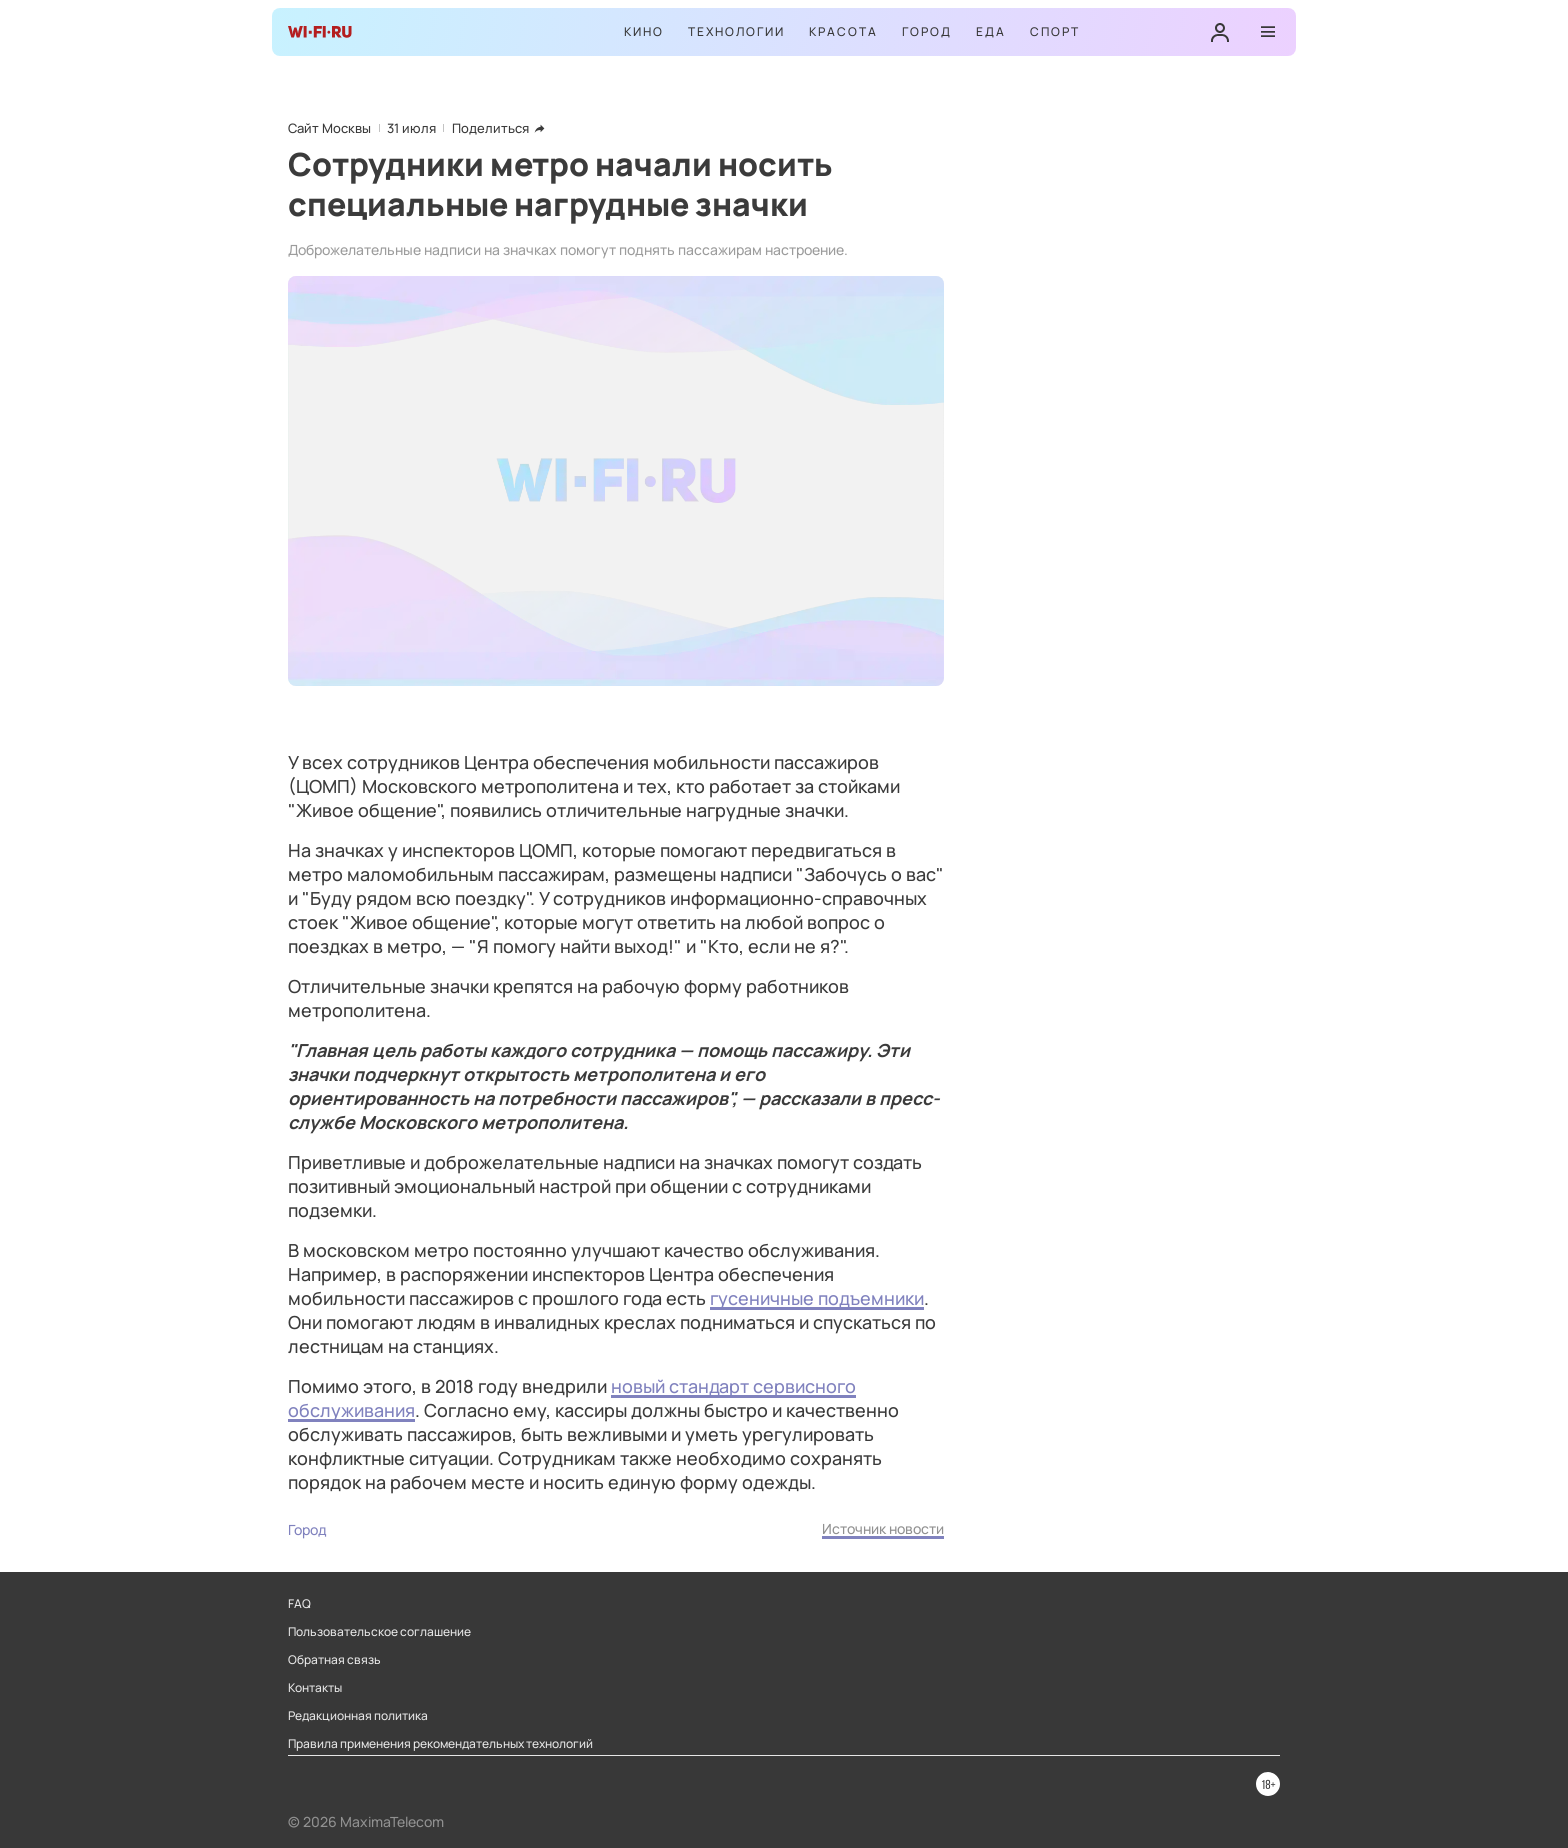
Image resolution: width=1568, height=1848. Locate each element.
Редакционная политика (358, 1716)
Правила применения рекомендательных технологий (440, 1744)
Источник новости (883, 1528)
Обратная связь (334, 1660)
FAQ (299, 1604)
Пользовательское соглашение (379, 1632)
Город (927, 31)
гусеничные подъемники (817, 1298)
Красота (843, 31)
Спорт (1055, 31)
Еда (991, 31)
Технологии (736, 31)
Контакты (315, 1688)
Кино (644, 31)
